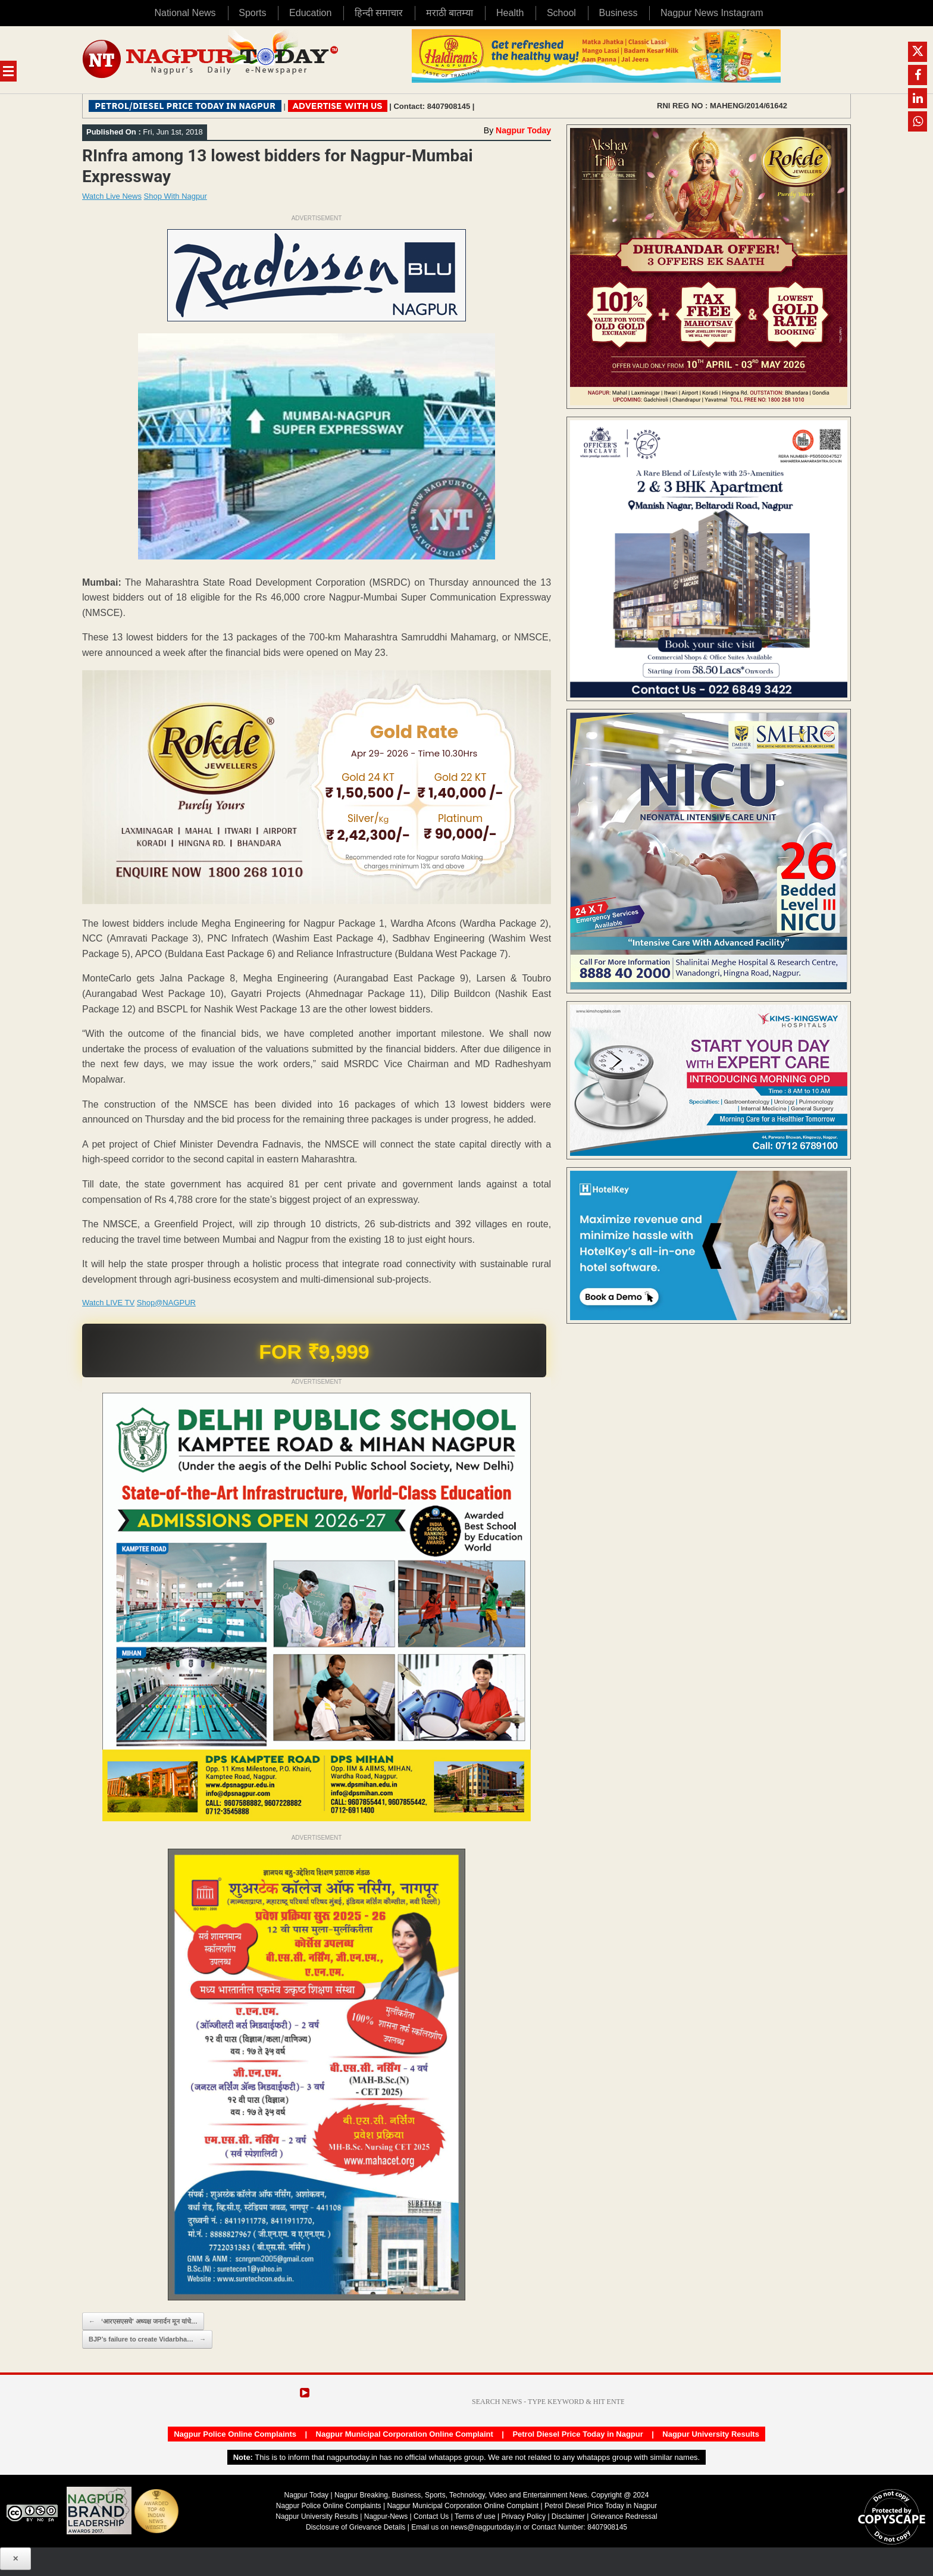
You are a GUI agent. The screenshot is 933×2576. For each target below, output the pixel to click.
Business (618, 13)
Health (510, 13)
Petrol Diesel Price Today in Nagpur (577, 2434)
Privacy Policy (523, 2516)
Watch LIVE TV (108, 1302)
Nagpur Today (523, 130)
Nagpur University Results (710, 2434)
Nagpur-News (386, 2516)
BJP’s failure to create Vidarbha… (147, 2339)
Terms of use (475, 2516)
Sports (252, 13)
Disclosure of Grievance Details (355, 2527)
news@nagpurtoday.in (485, 2527)
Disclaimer (569, 2516)
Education (310, 13)
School (561, 13)
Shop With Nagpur (175, 196)
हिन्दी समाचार (379, 13)
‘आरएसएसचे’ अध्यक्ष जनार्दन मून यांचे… (143, 2321)
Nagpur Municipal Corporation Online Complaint (404, 2434)
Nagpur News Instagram (711, 13)
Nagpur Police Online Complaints (235, 2434)
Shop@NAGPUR (166, 1302)
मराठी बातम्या (449, 13)
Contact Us (431, 2516)
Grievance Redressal (624, 2516)
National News (184, 13)
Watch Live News (112, 196)
